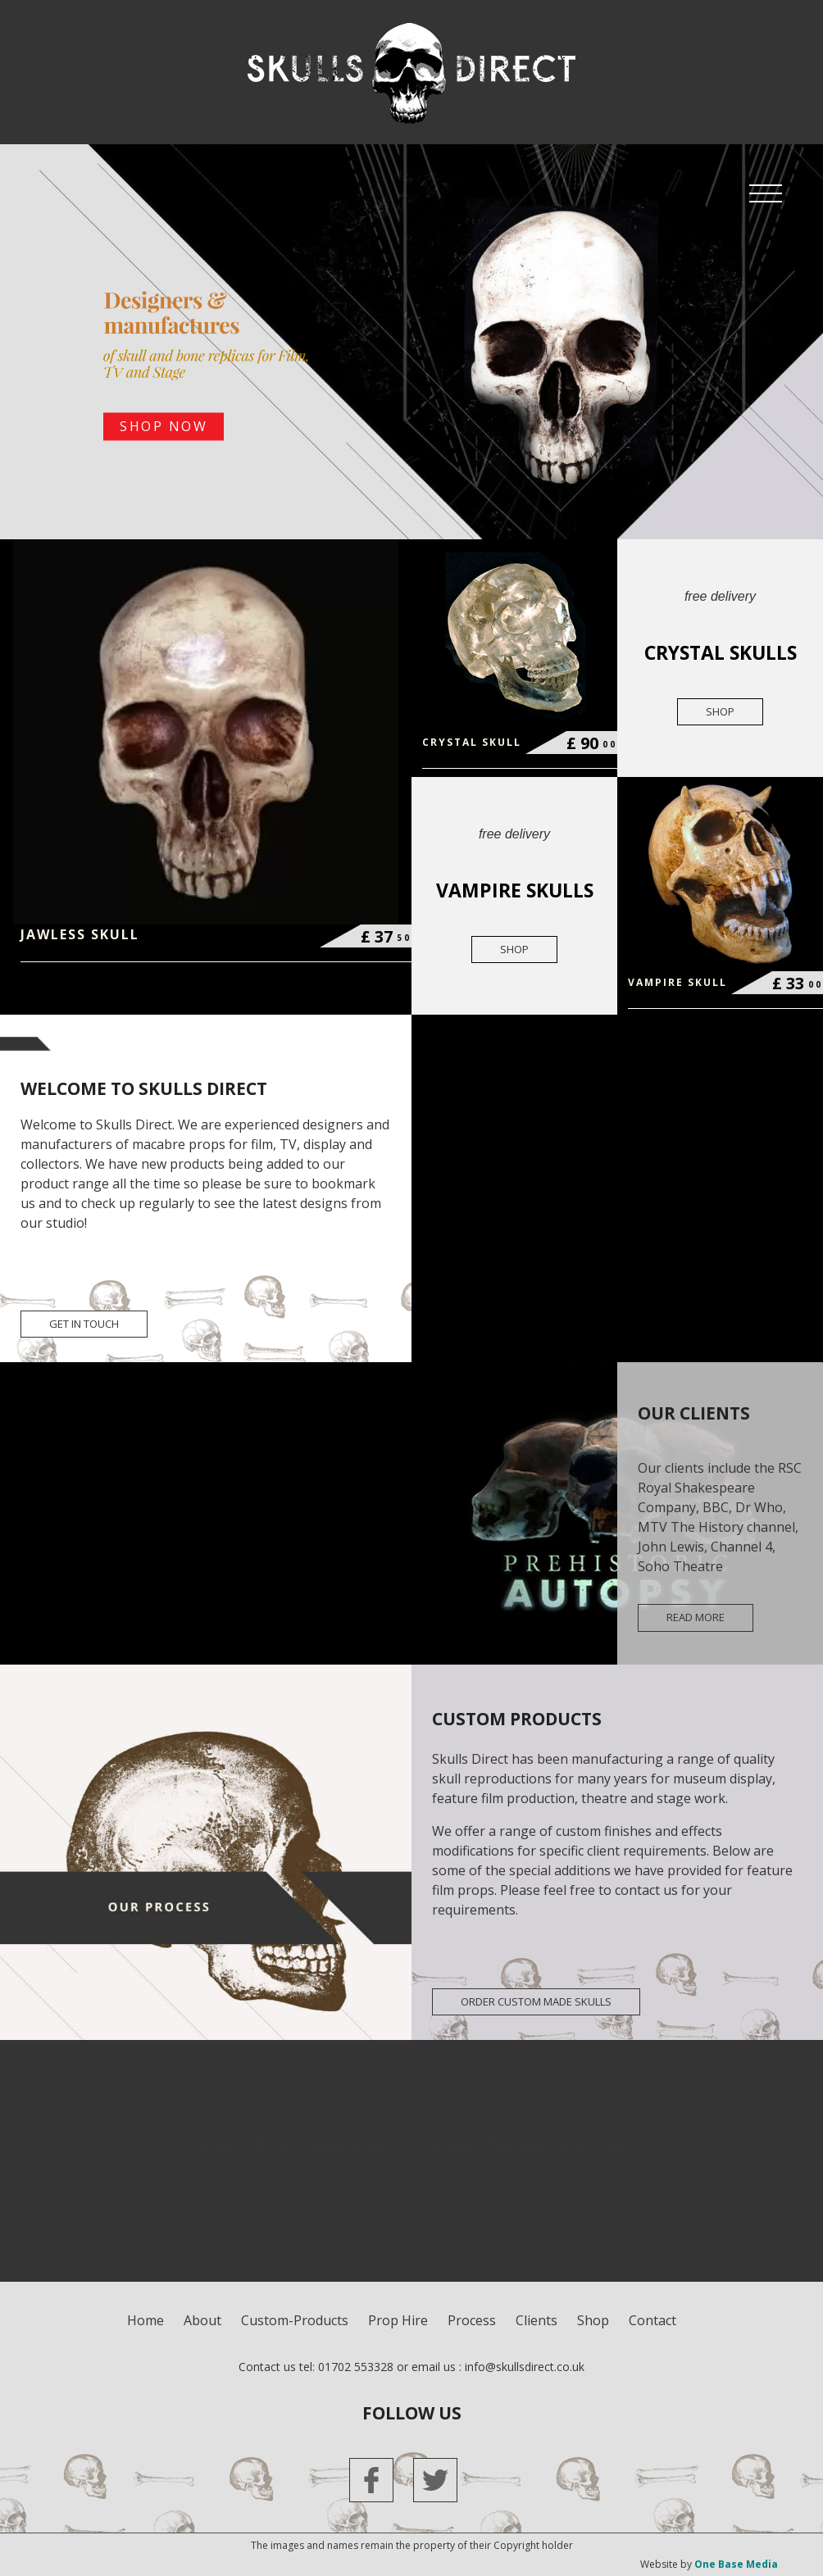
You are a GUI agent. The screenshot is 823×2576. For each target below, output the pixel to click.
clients (536, 2320)
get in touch (84, 1323)
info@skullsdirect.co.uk (524, 2366)
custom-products (294, 2320)
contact (652, 2320)
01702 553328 (355, 2366)
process (472, 2320)
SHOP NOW (163, 427)
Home (145, 2320)
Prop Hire (398, 2320)
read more (695, 1617)
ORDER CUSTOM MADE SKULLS (536, 2001)
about (202, 2320)
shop (720, 711)
